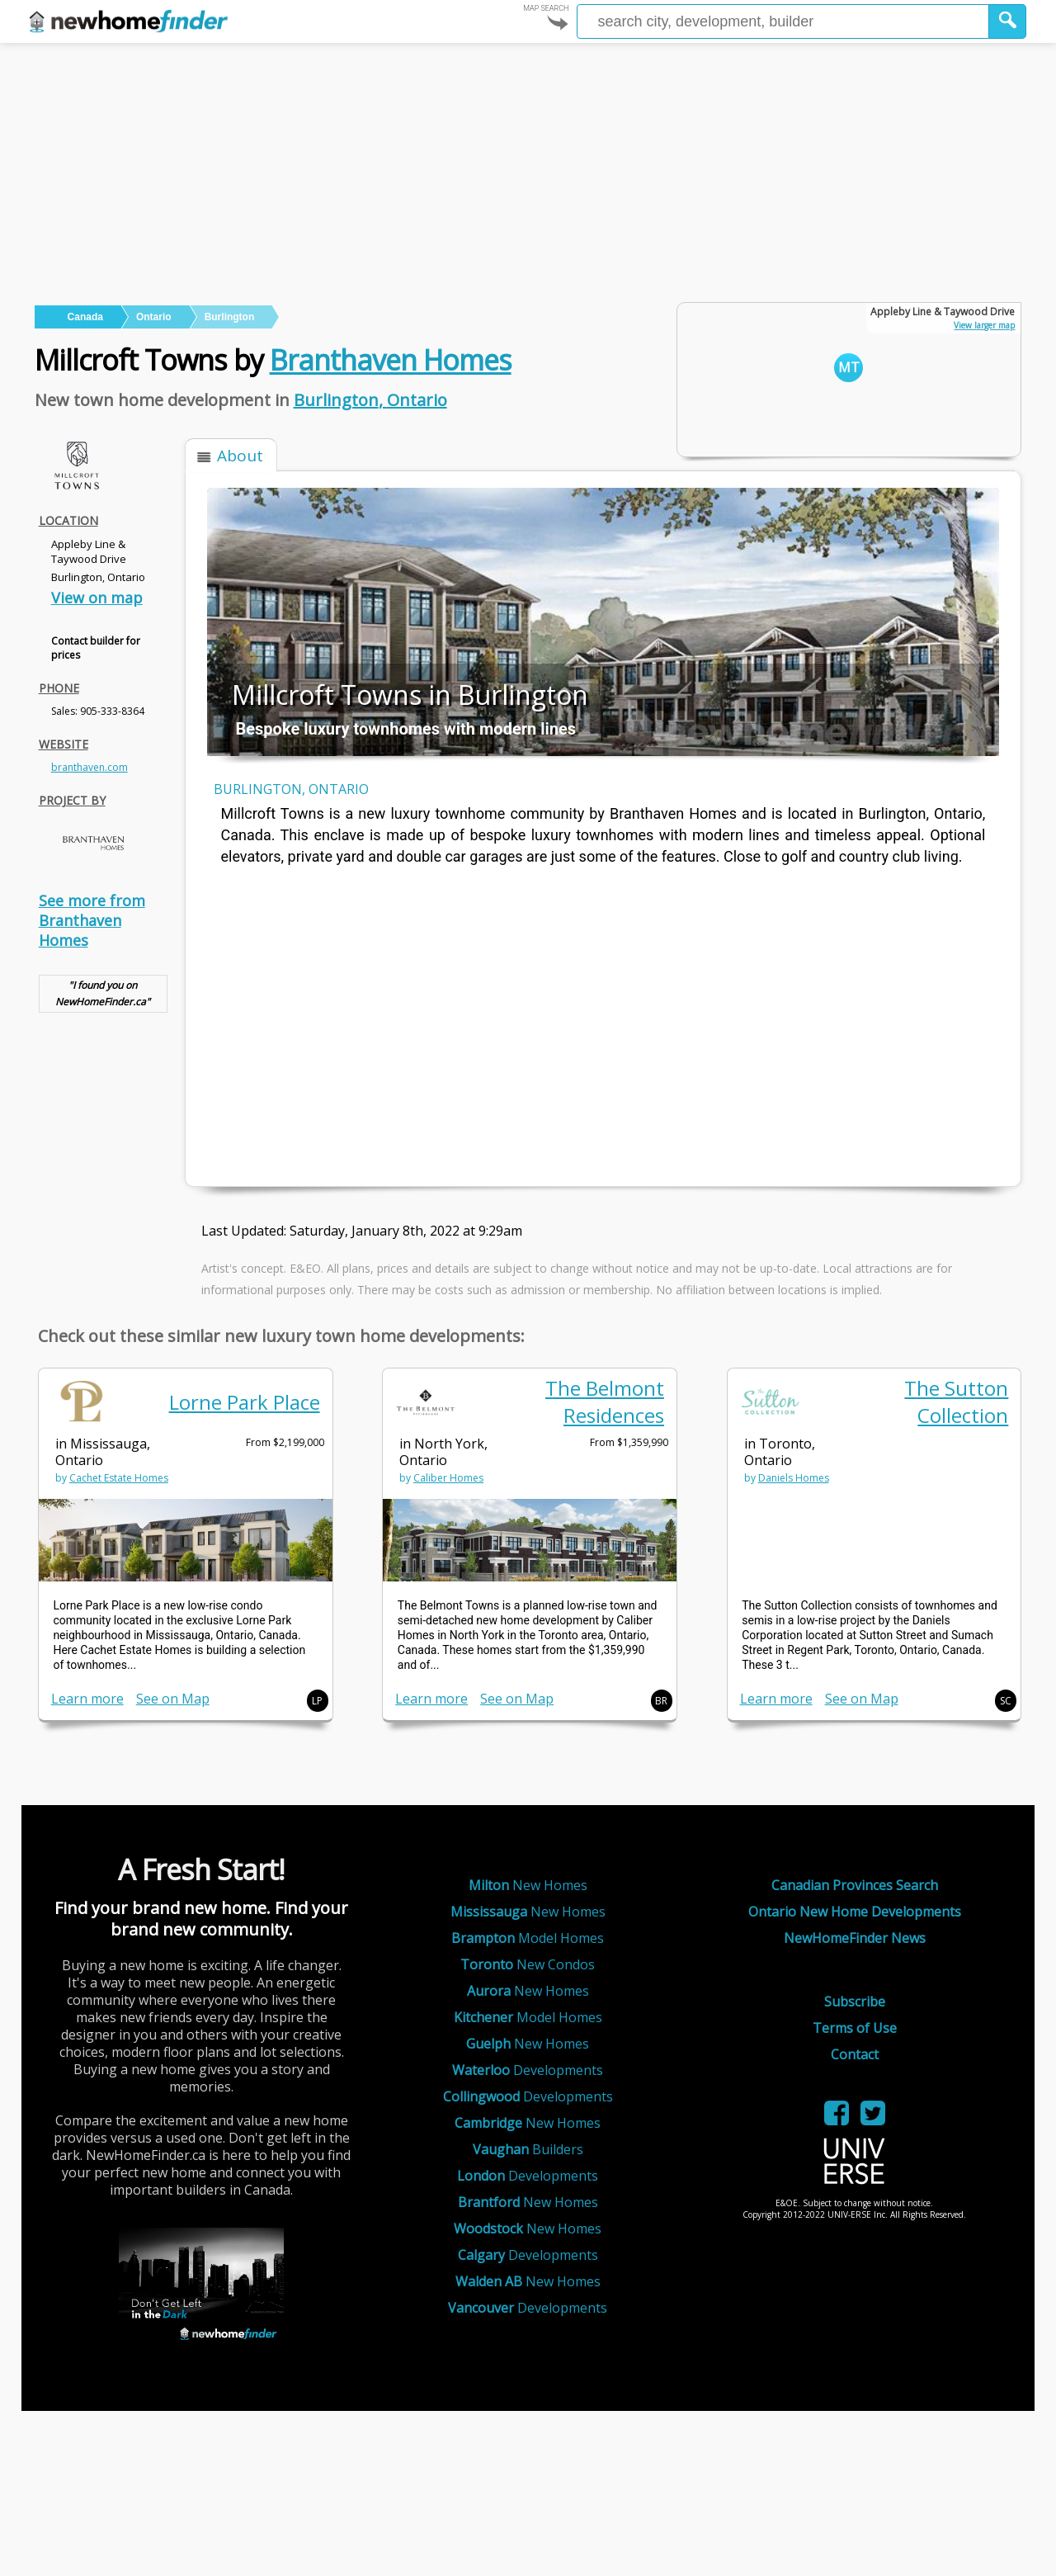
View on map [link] (97, 597)
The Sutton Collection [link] (956, 1401)
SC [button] (1005, 1701)
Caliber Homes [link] (448, 1478)
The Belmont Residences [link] (604, 1401)
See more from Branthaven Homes (92, 920)
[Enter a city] (783, 21)
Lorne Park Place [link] (244, 1402)
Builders (528, 2149)
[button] (1007, 21)
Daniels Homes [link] (793, 1478)
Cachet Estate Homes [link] (118, 1478)
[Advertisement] (528, 166)
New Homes (528, 1885)
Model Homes (527, 1938)
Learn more (87, 1699)
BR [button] (661, 1701)
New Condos (527, 1964)
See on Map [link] (173, 1699)
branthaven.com (89, 767)
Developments (527, 2070)
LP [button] (317, 1701)
